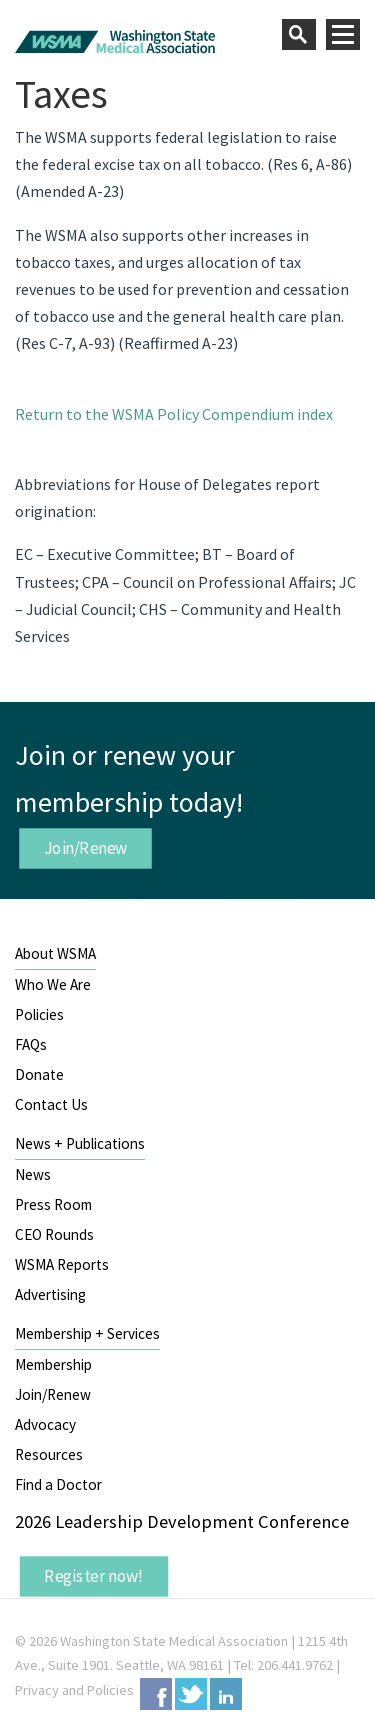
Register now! (94, 1576)
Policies (39, 1014)
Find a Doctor (58, 1484)
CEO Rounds (54, 1234)
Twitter (191, 1694)
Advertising (50, 1294)
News (33, 1174)
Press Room (53, 1204)
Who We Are (53, 984)
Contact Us (51, 1104)
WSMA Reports (62, 1264)
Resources (49, 1454)
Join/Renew (86, 848)
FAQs (31, 1044)
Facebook (156, 1694)
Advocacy (45, 1424)
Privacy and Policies (74, 1690)
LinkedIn (226, 1694)
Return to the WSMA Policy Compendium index (174, 414)
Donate (39, 1074)
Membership (53, 1364)
